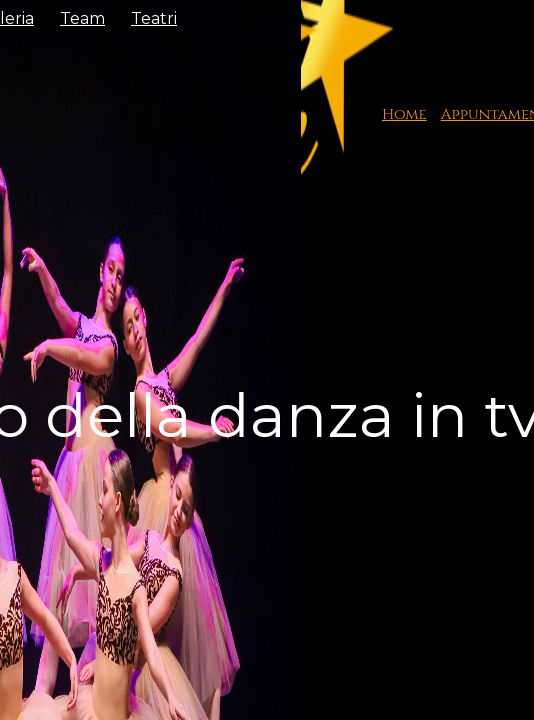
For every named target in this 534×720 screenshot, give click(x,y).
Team (82, 18)
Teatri (154, 18)
